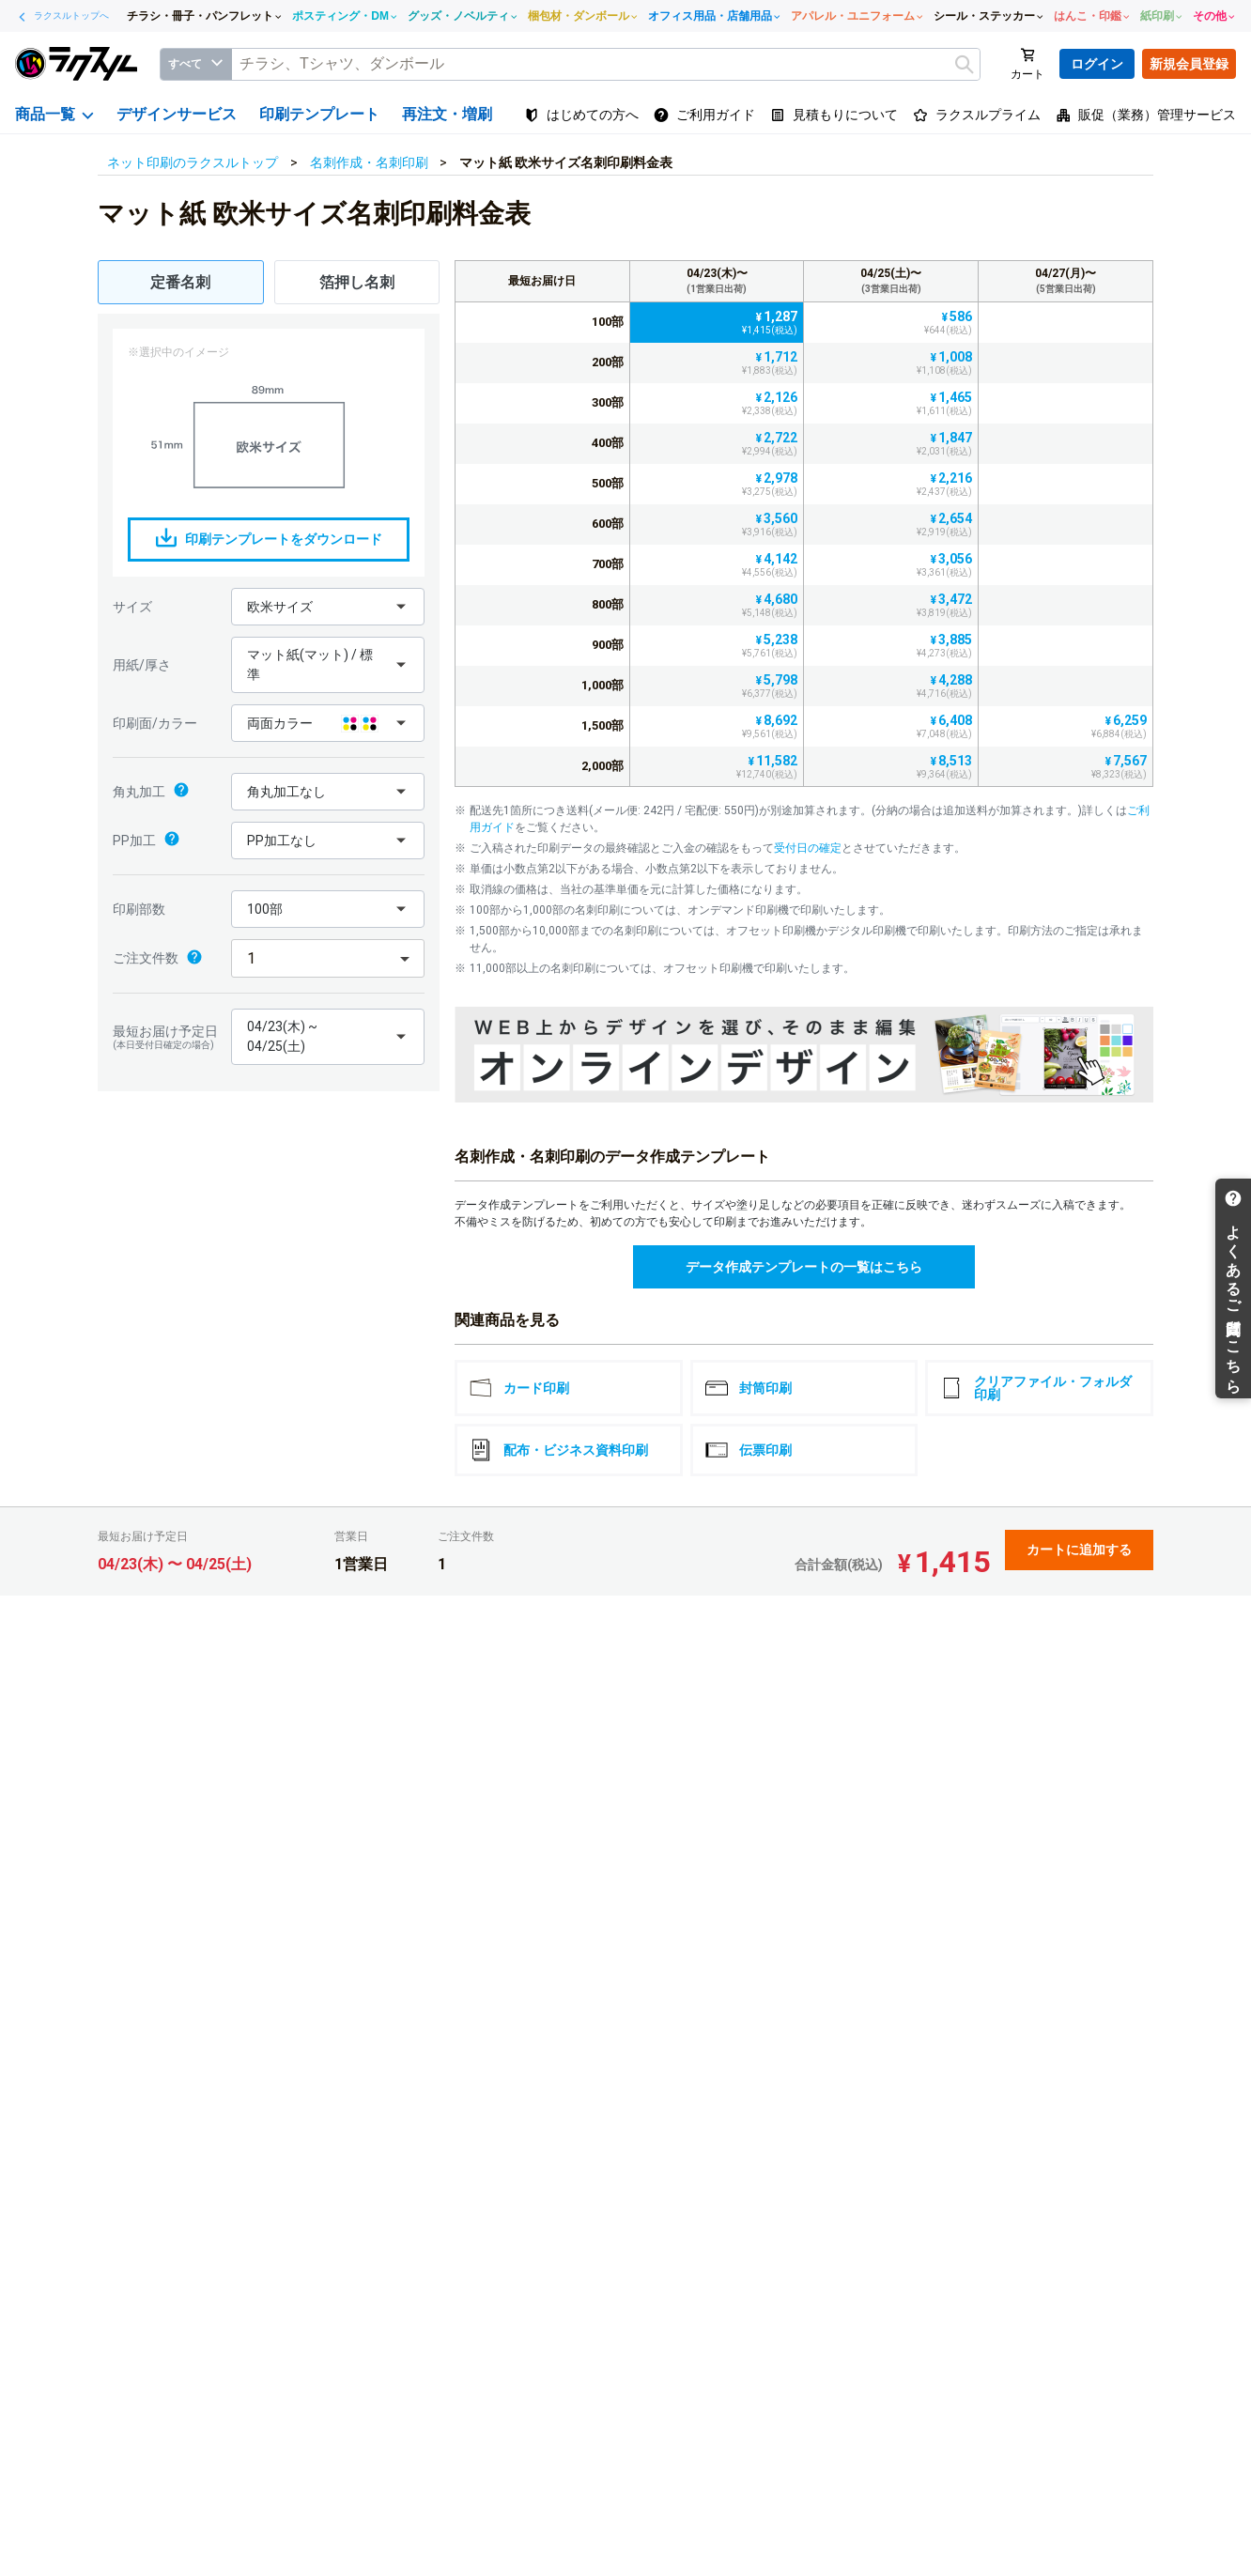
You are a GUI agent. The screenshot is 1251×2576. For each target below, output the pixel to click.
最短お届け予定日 (167, 1037)
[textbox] (606, 64)
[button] (328, 606)
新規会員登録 (1189, 63)
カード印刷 (519, 1388)
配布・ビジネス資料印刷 (559, 1450)
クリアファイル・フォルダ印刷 (1036, 1388)
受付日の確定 (808, 848)
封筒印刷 (748, 1388)
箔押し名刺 (356, 282)
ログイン (1097, 63)
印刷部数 (139, 909)
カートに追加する (1079, 1549)
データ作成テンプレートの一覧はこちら (804, 1266)
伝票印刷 (748, 1450)
